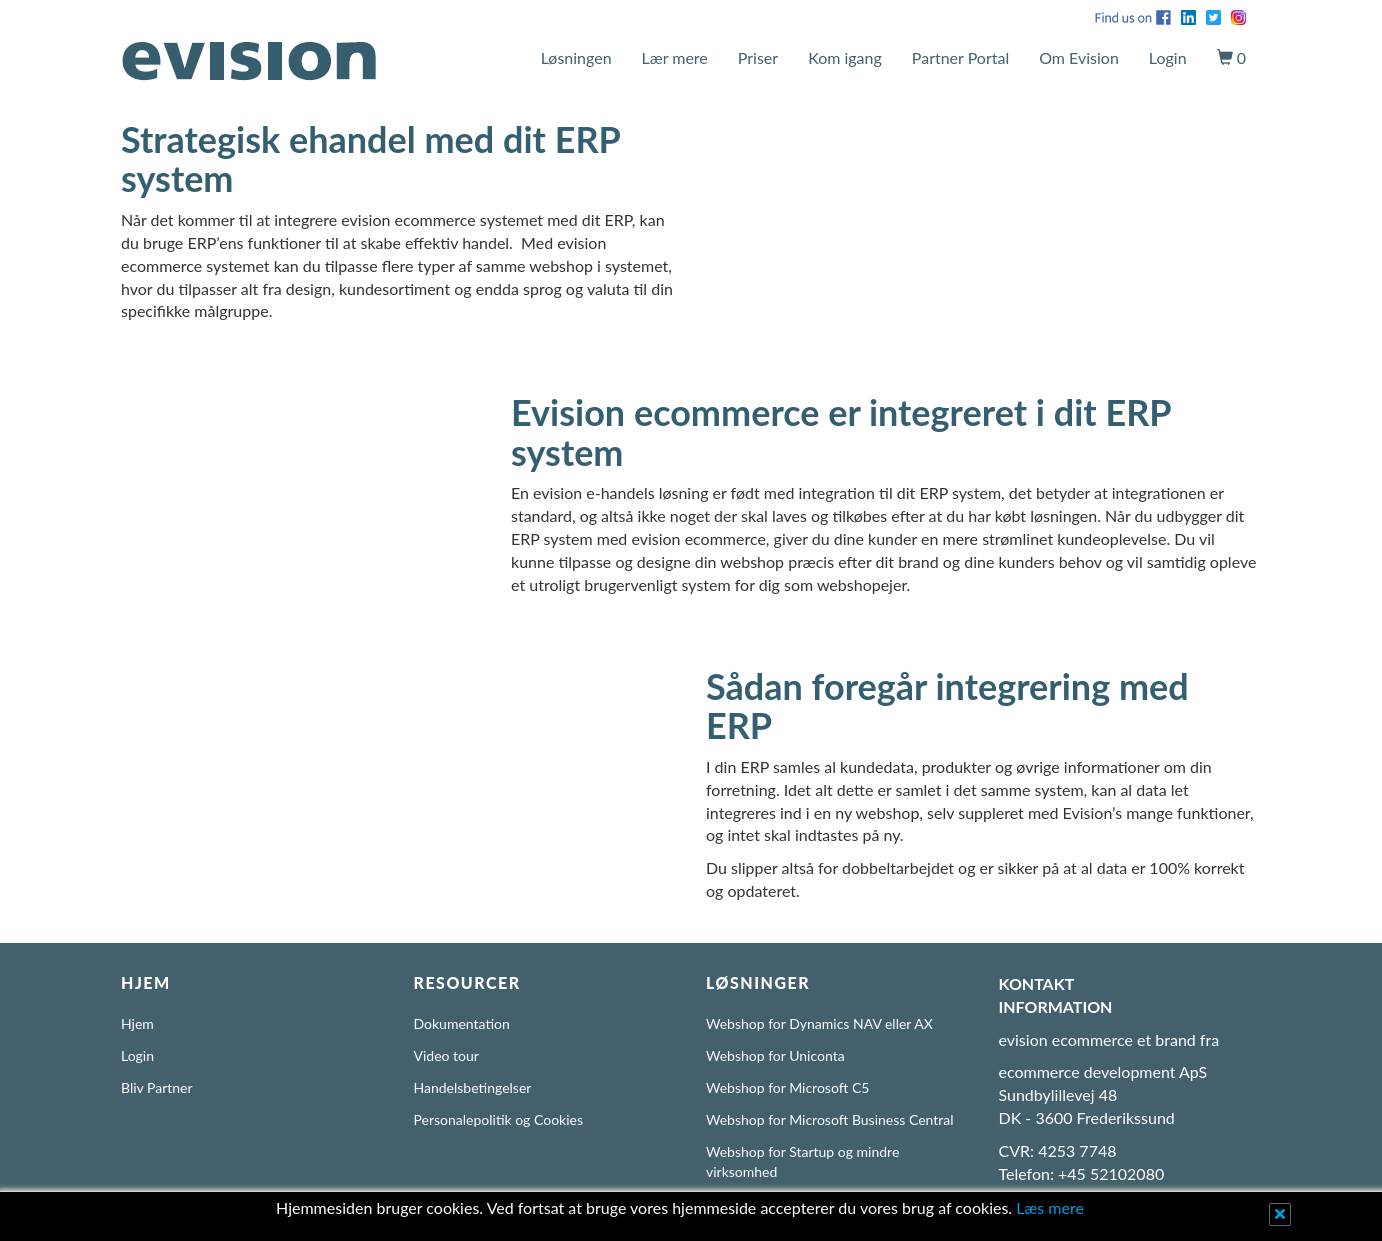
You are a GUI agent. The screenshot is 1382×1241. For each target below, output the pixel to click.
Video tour (446, 1055)
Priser (758, 57)
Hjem (137, 1023)
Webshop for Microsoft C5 (787, 1087)
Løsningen (576, 57)
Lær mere (675, 57)
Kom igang (845, 57)
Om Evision (1079, 57)
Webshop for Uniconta (775, 1055)
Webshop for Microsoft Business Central (830, 1119)
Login (1168, 57)
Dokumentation (462, 1023)
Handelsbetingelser (473, 1087)
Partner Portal (960, 57)
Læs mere (1050, 1207)
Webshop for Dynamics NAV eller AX (819, 1023)
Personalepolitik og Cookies (499, 1119)
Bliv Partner (157, 1087)
